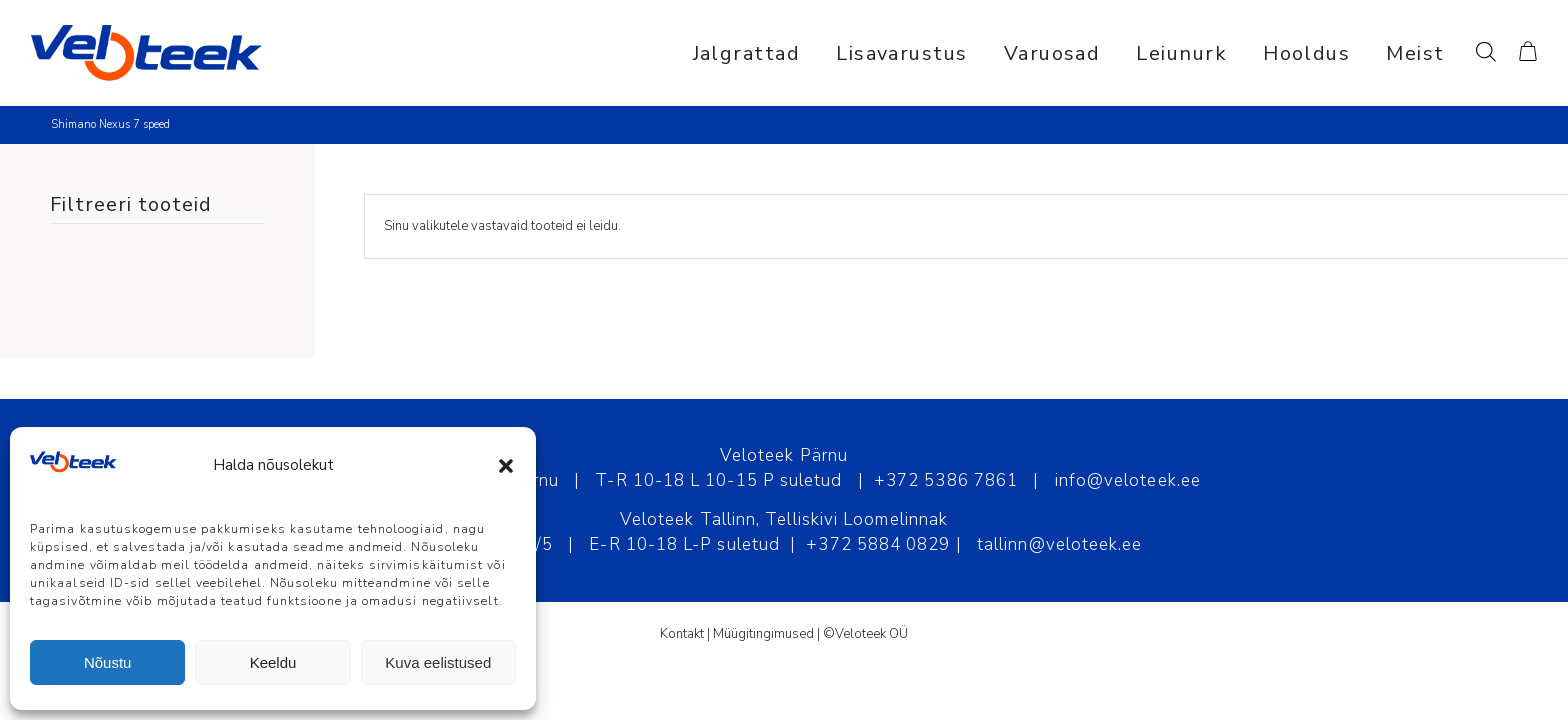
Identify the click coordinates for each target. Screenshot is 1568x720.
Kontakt (682, 634)
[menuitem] (747, 53)
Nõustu (108, 662)
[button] (506, 466)
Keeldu (273, 662)
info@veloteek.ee (1128, 480)
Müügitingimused (763, 634)
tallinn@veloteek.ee (1060, 544)
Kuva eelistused (438, 662)
